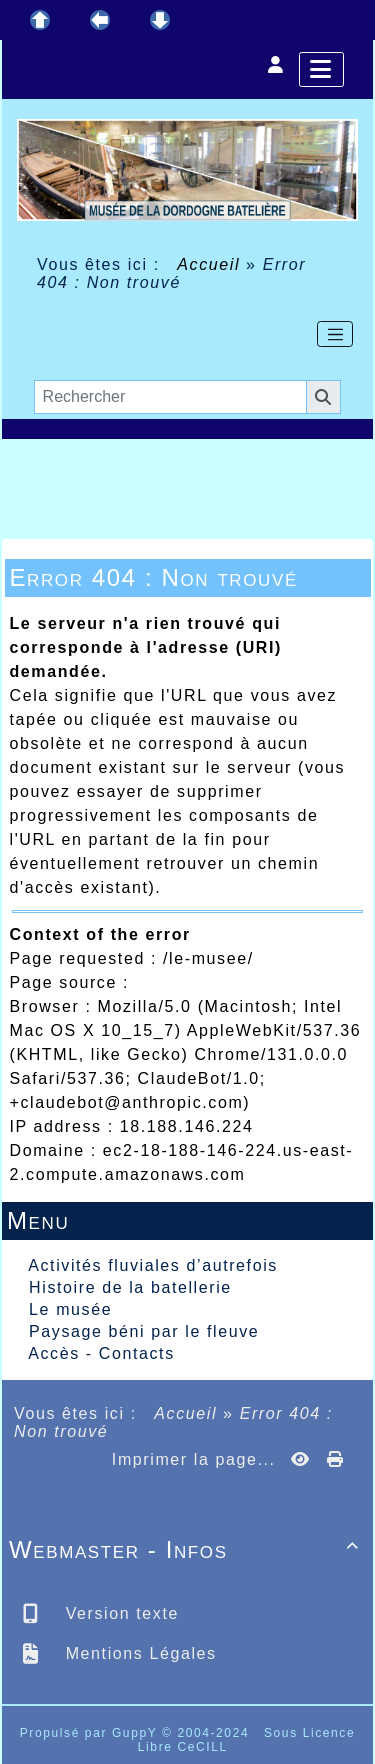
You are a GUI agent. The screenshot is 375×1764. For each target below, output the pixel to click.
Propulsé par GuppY (91, 1733)
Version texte (119, 1613)
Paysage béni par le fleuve (144, 1331)
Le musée (70, 1309)
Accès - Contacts (101, 1353)
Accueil (209, 264)
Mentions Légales (138, 1653)
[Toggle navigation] (335, 334)
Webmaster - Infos (187, 1549)
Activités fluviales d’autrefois (153, 1265)
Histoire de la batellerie (130, 1287)
